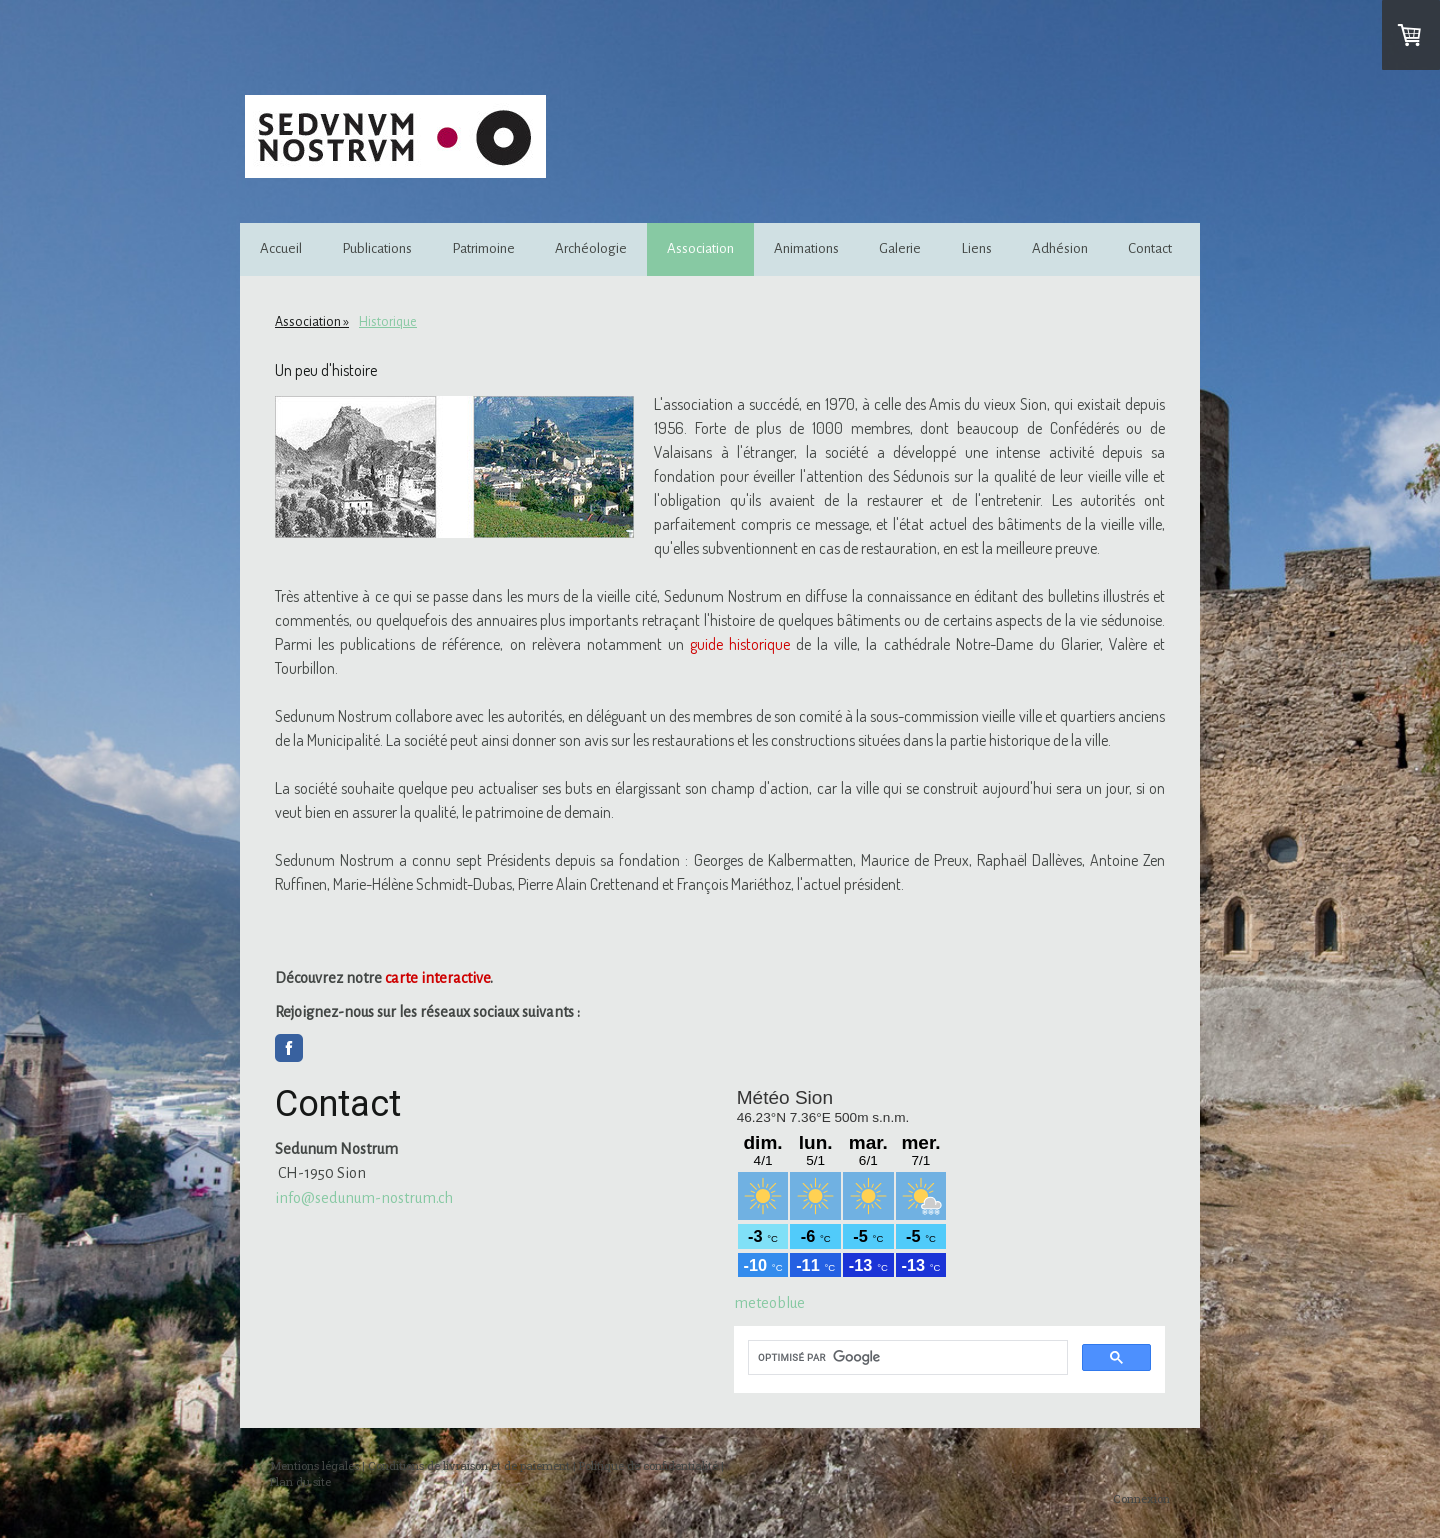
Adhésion (1060, 248)
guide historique (740, 644)
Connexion (1141, 1498)
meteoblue (769, 1303)
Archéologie (591, 248)
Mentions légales (314, 1465)
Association (700, 248)
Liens (976, 248)
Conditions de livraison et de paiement (469, 1465)
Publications (377, 248)
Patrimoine (483, 248)
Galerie (900, 248)
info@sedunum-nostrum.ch (364, 1198)
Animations (806, 248)
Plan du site (300, 1481)
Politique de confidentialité (648, 1465)
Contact (1150, 248)
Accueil (281, 248)
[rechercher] (906, 1358)
